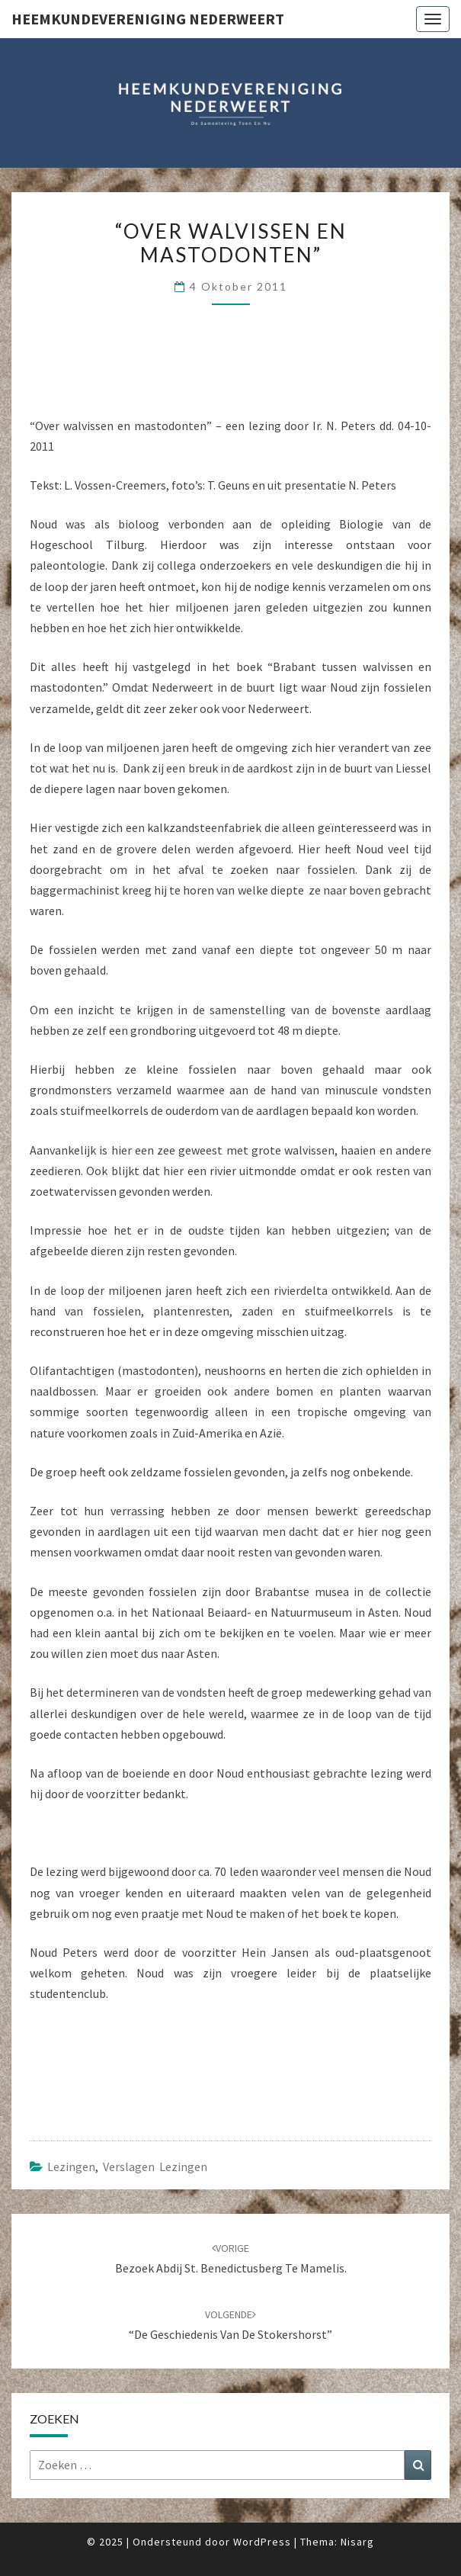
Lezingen (71, 2166)
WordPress (262, 2542)
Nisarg (357, 2542)
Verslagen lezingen (155, 2166)
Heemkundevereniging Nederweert (147, 18)
